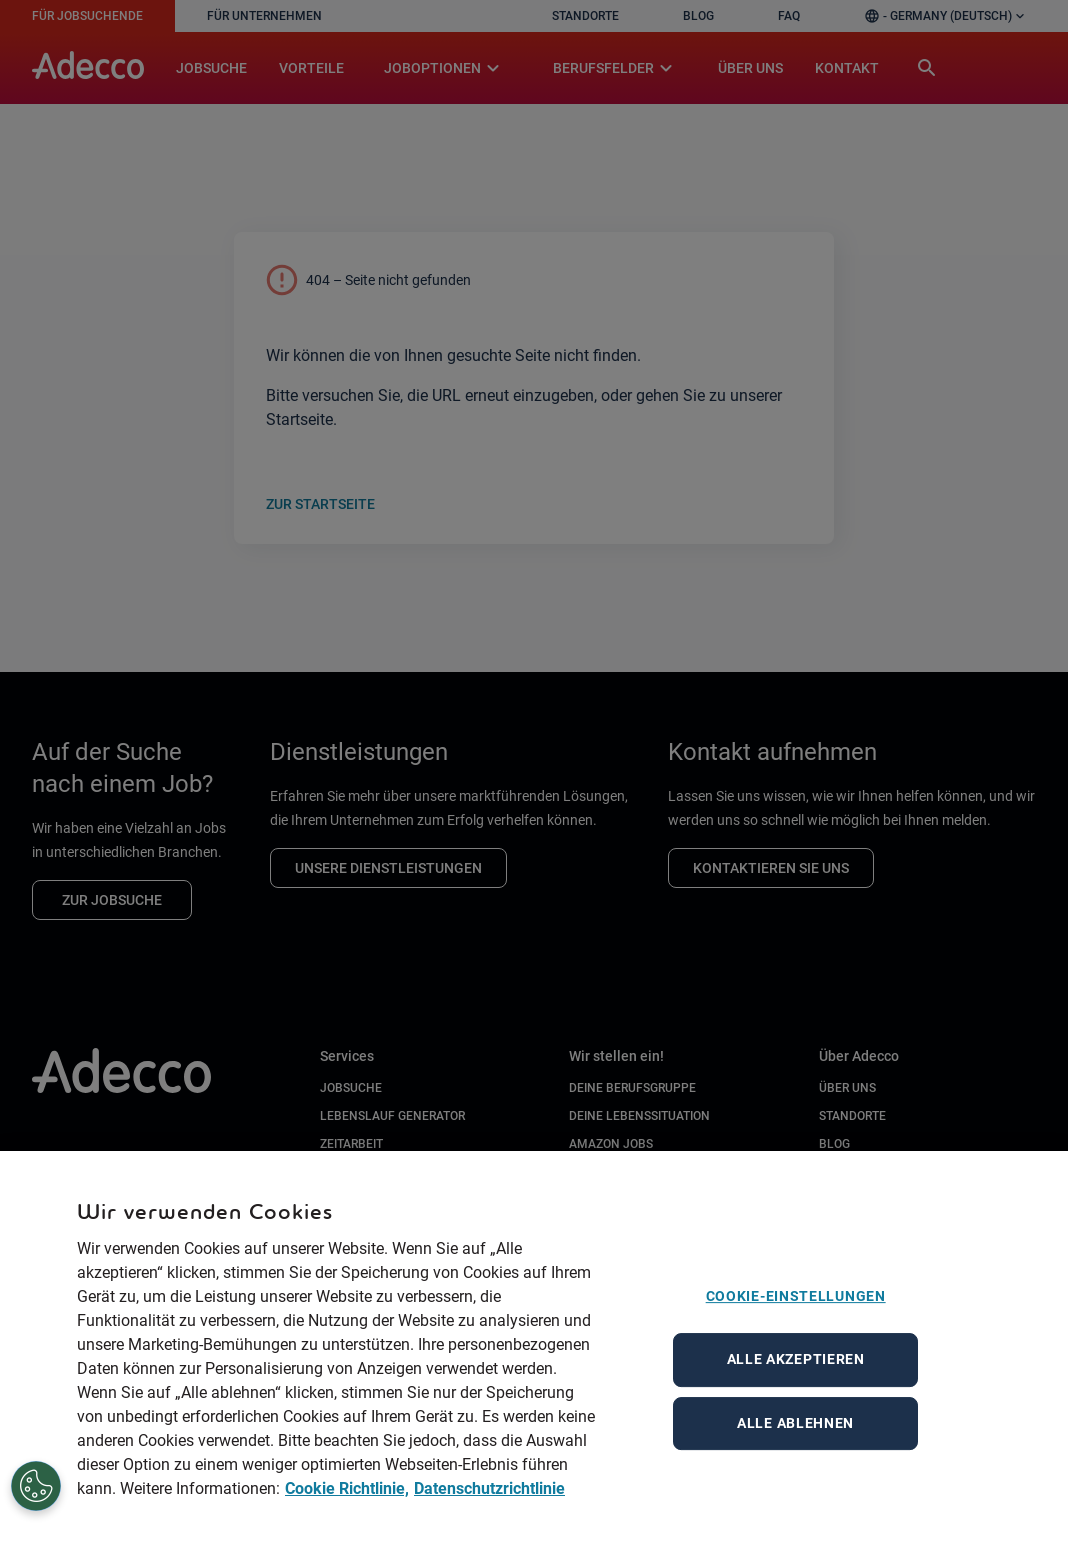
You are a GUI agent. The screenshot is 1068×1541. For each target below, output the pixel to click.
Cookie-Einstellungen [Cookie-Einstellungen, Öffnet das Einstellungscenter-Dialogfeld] (796, 1331)
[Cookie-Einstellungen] (26, 1487)
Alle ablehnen (795, 1457)
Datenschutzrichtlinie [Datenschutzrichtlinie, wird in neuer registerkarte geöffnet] (489, 1523)
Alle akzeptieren (796, 1394)
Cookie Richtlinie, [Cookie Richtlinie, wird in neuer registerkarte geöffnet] (347, 1523)
